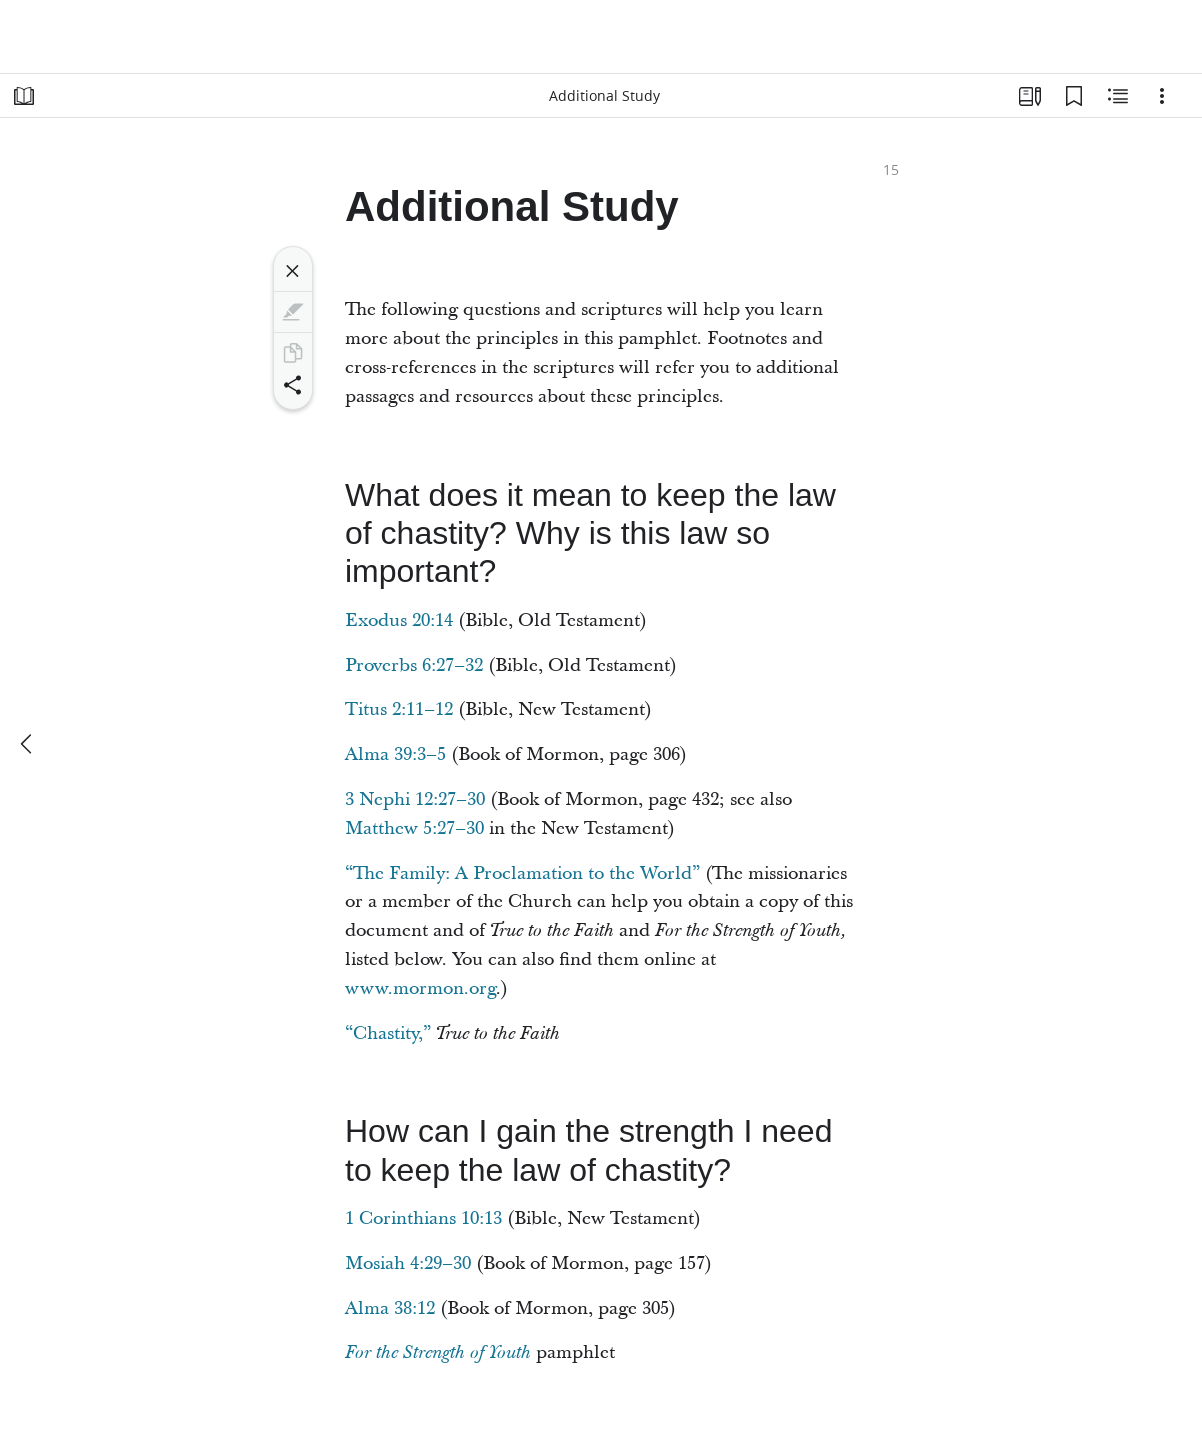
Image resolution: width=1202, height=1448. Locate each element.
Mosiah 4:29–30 (408, 1263)
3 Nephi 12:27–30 (415, 799)
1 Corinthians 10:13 (423, 1218)
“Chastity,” (388, 1033)
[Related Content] (1118, 96)
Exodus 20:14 (399, 620)
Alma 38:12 (390, 1308)
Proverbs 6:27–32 (414, 665)
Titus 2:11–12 (399, 709)
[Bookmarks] (1074, 96)
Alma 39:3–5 (395, 754)
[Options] (1162, 96)
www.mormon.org (420, 988)
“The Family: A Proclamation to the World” (522, 873)
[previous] (28, 744)
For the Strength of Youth (438, 1353)
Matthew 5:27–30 (414, 828)
